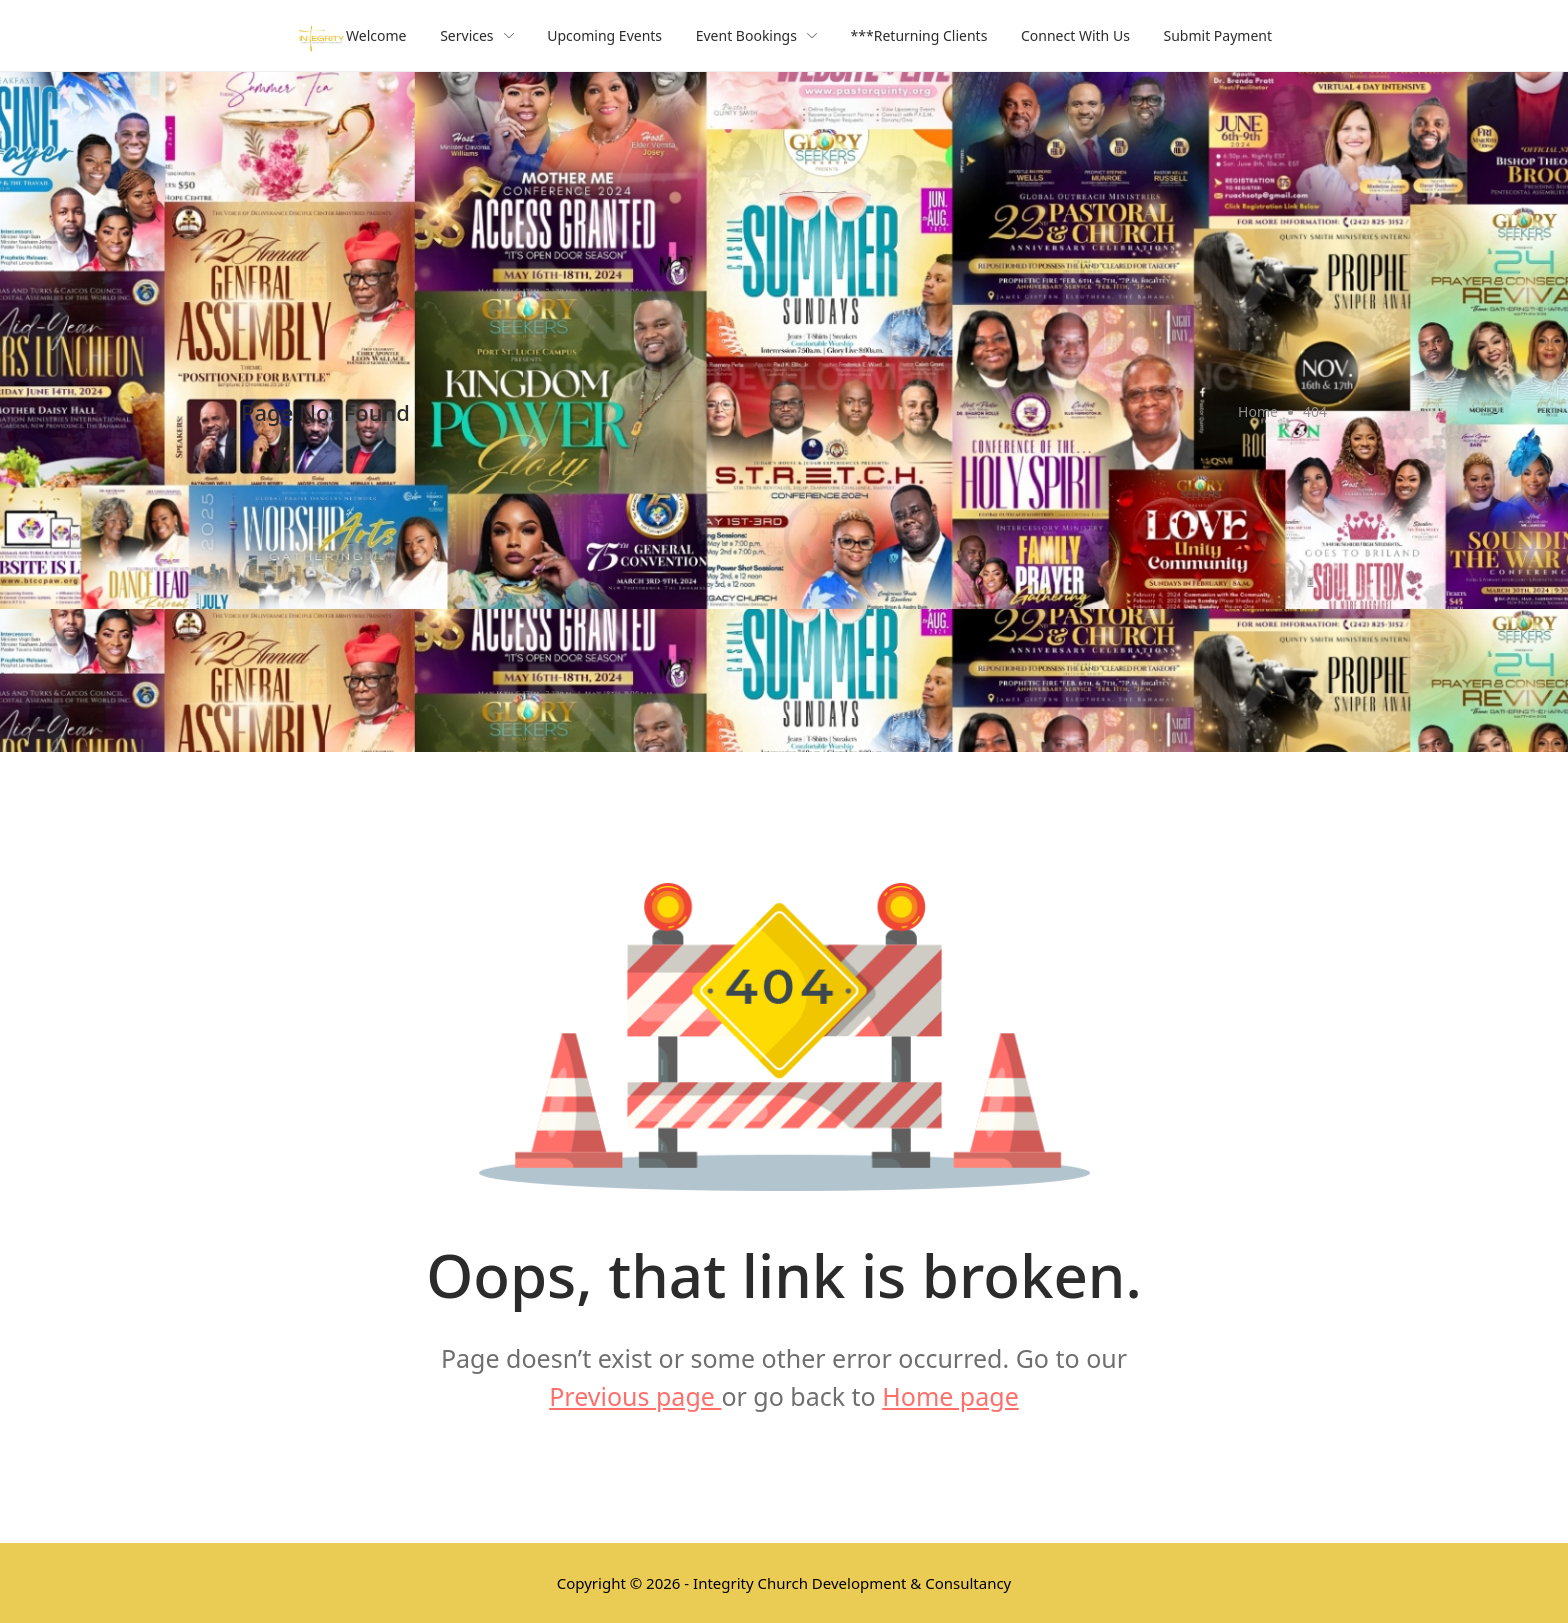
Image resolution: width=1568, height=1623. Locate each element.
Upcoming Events (604, 35)
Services (476, 35)
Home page (950, 1396)
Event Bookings (756, 35)
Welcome (376, 35)
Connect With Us (1075, 35)
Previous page (635, 1396)
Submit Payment (1218, 35)
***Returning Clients (919, 35)
